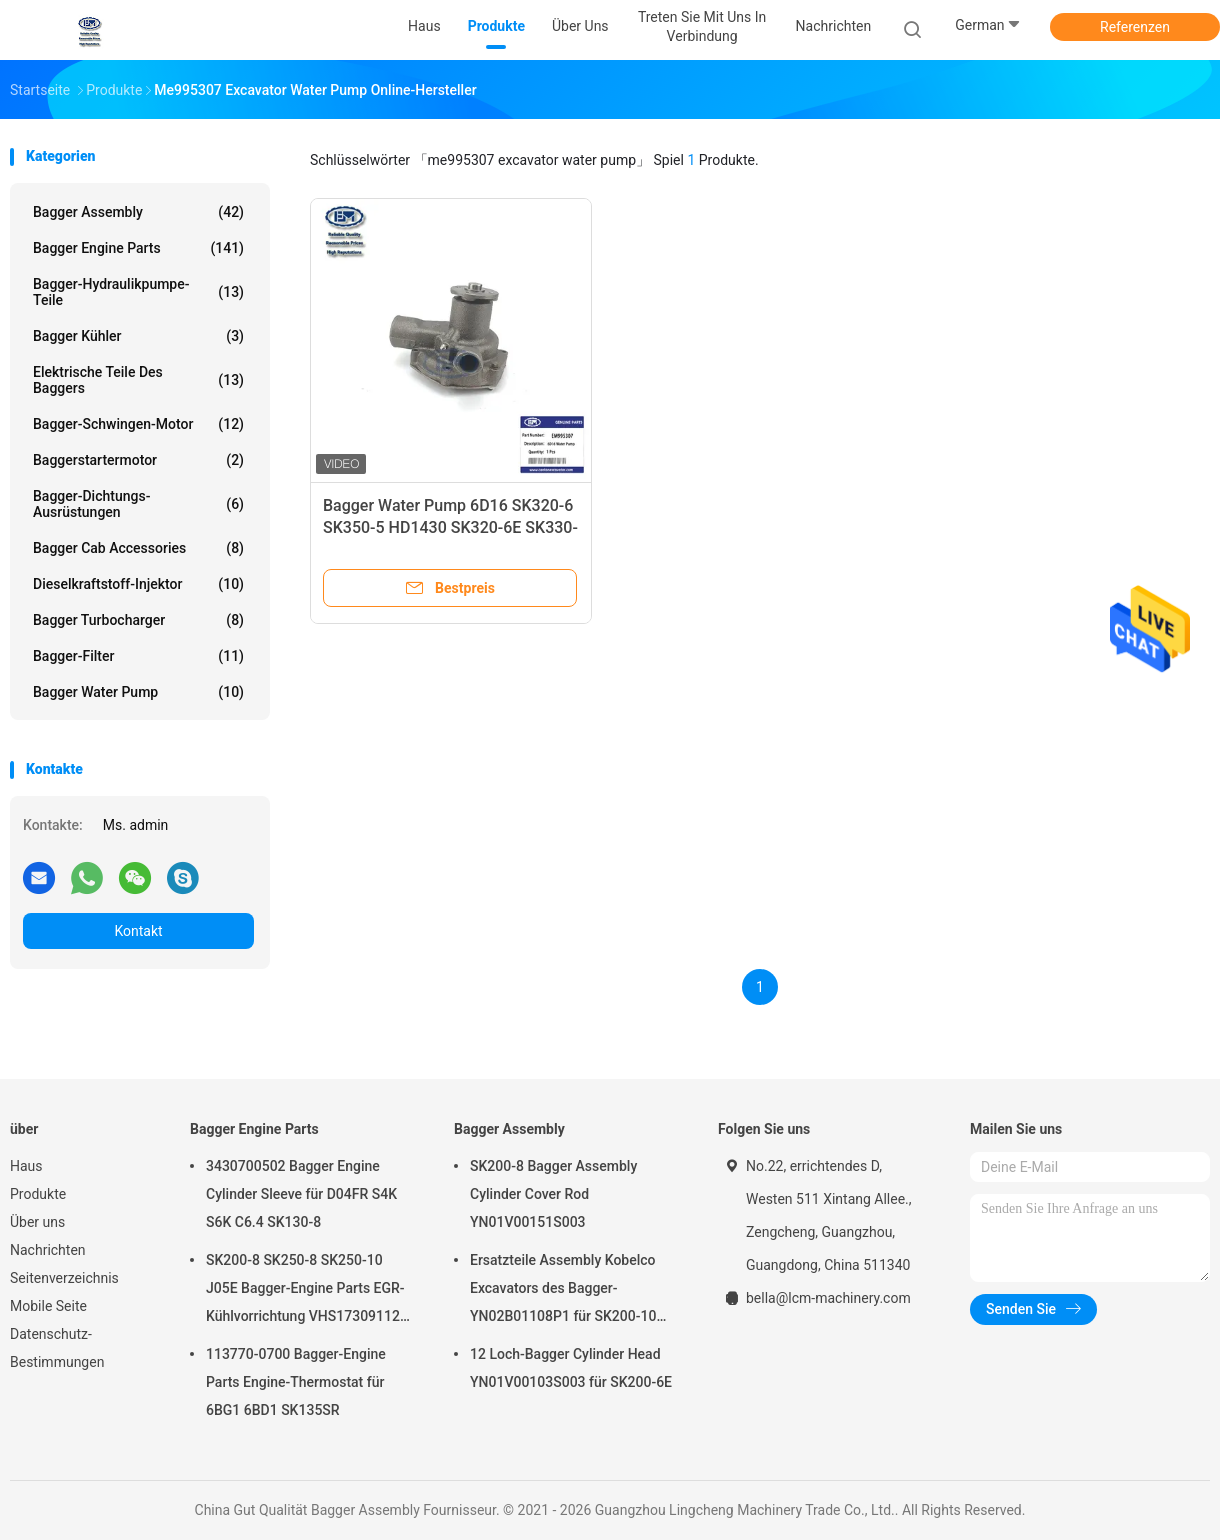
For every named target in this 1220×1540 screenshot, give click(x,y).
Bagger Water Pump (138, 692)
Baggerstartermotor (138, 460)
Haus (26, 1166)
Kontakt (138, 931)
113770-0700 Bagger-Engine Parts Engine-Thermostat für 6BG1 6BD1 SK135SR (296, 1382)
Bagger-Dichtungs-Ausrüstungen (138, 504)
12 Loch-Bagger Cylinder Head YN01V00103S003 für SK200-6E (571, 1368)
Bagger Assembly (138, 212)
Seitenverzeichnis (64, 1278)
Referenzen (1135, 27)
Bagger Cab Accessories (138, 548)
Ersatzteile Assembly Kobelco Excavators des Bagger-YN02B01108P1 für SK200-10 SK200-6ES (563, 1291)
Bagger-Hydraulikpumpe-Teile (138, 292)
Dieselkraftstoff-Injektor (138, 584)
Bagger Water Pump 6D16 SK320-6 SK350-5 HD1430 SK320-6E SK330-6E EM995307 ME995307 (450, 527)
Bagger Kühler (138, 336)
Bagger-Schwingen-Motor (138, 424)
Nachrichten (48, 1250)
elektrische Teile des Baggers (138, 380)
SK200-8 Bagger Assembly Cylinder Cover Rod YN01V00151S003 (553, 1194)
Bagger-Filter (138, 656)
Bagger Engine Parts (138, 248)
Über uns (37, 1222)
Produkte (38, 1194)
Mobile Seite (48, 1306)
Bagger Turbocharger (138, 620)
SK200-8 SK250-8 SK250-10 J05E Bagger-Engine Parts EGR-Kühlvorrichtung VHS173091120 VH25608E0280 (307, 1291)
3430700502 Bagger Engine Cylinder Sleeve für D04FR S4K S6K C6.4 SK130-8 (301, 1194)
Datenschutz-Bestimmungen (57, 1348)
